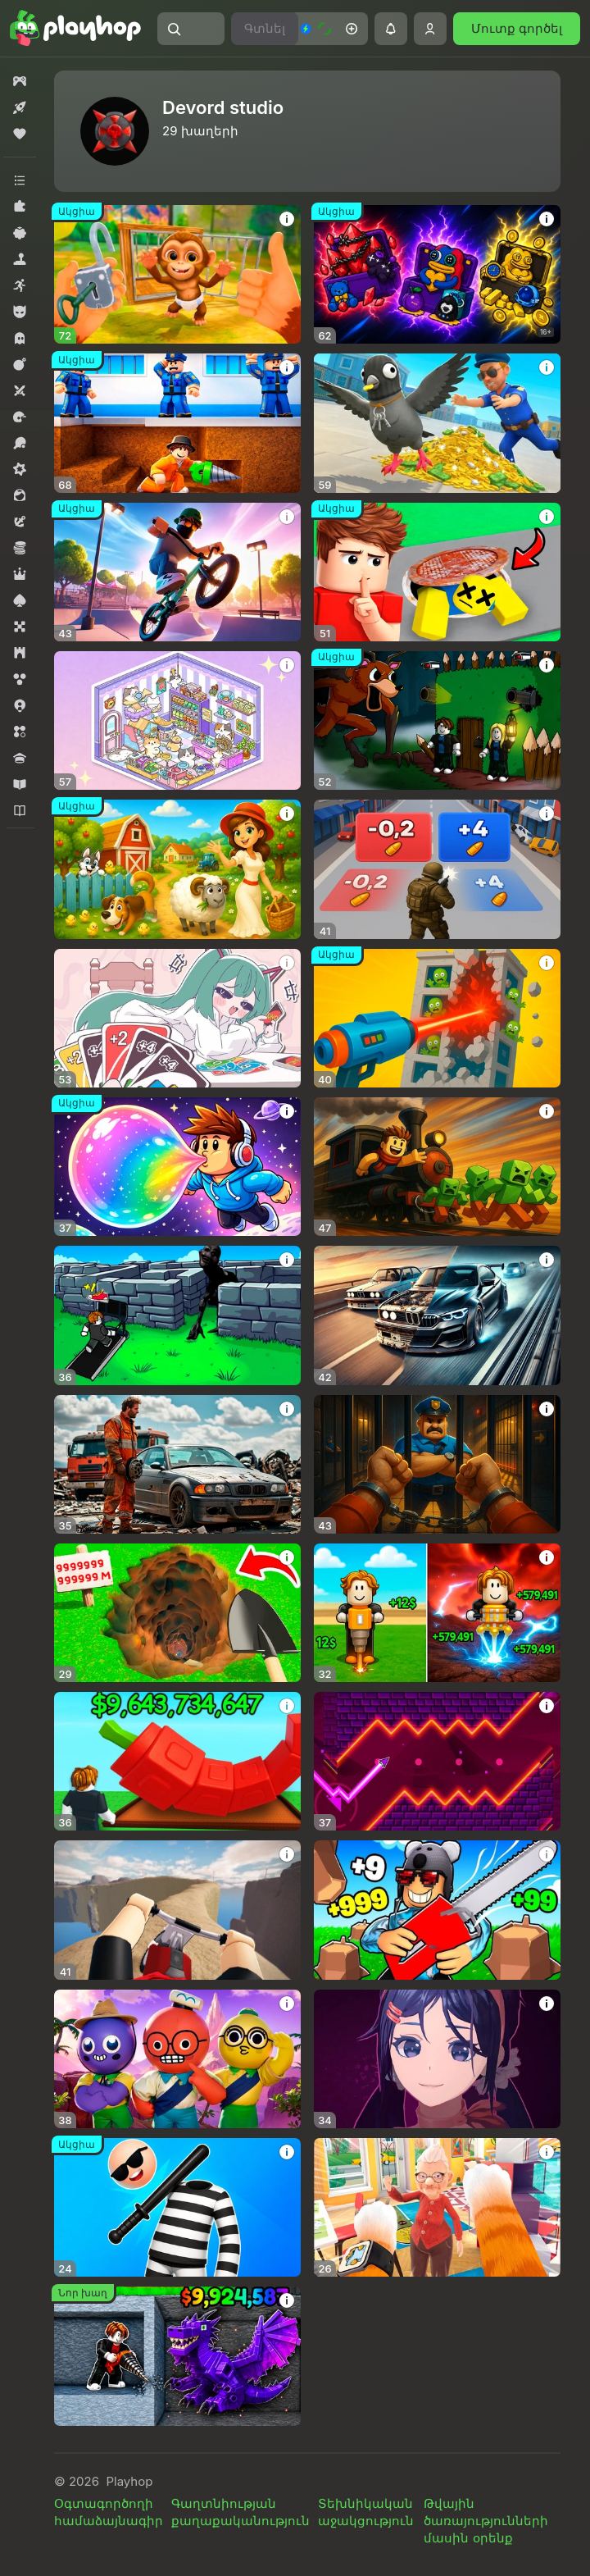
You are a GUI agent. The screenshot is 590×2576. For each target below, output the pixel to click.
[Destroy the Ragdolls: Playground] (437, 1018)
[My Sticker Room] (177, 720)
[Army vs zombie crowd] (437, 869)
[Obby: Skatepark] (177, 572)
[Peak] (177, 2059)
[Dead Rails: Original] (437, 1166)
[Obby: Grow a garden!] (177, 1761)
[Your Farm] (177, 869)
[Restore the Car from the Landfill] (177, 1464)
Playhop (129, 2481)
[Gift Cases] (437, 274)
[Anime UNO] (177, 1018)
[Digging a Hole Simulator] (177, 1612)
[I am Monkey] (177, 274)
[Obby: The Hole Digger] (437, 1612)
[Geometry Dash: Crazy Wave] (437, 1761)
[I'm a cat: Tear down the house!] (437, 2207)
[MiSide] (437, 2059)
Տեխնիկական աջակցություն (366, 2512)
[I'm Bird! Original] (437, 422)
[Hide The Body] (437, 572)
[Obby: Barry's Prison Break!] (437, 1464)
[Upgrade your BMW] (437, 1315)
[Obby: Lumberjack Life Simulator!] (437, 1909)
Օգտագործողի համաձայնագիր (108, 2512)
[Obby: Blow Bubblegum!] (177, 1166)
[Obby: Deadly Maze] (177, 1315)
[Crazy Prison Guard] (177, 2207)
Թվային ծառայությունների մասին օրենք (486, 2521)
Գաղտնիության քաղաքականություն (240, 2512)
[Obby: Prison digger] (177, 422)
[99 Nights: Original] (437, 720)
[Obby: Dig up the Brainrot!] (177, 2355)
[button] (191, 28)
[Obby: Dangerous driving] (177, 1909)
